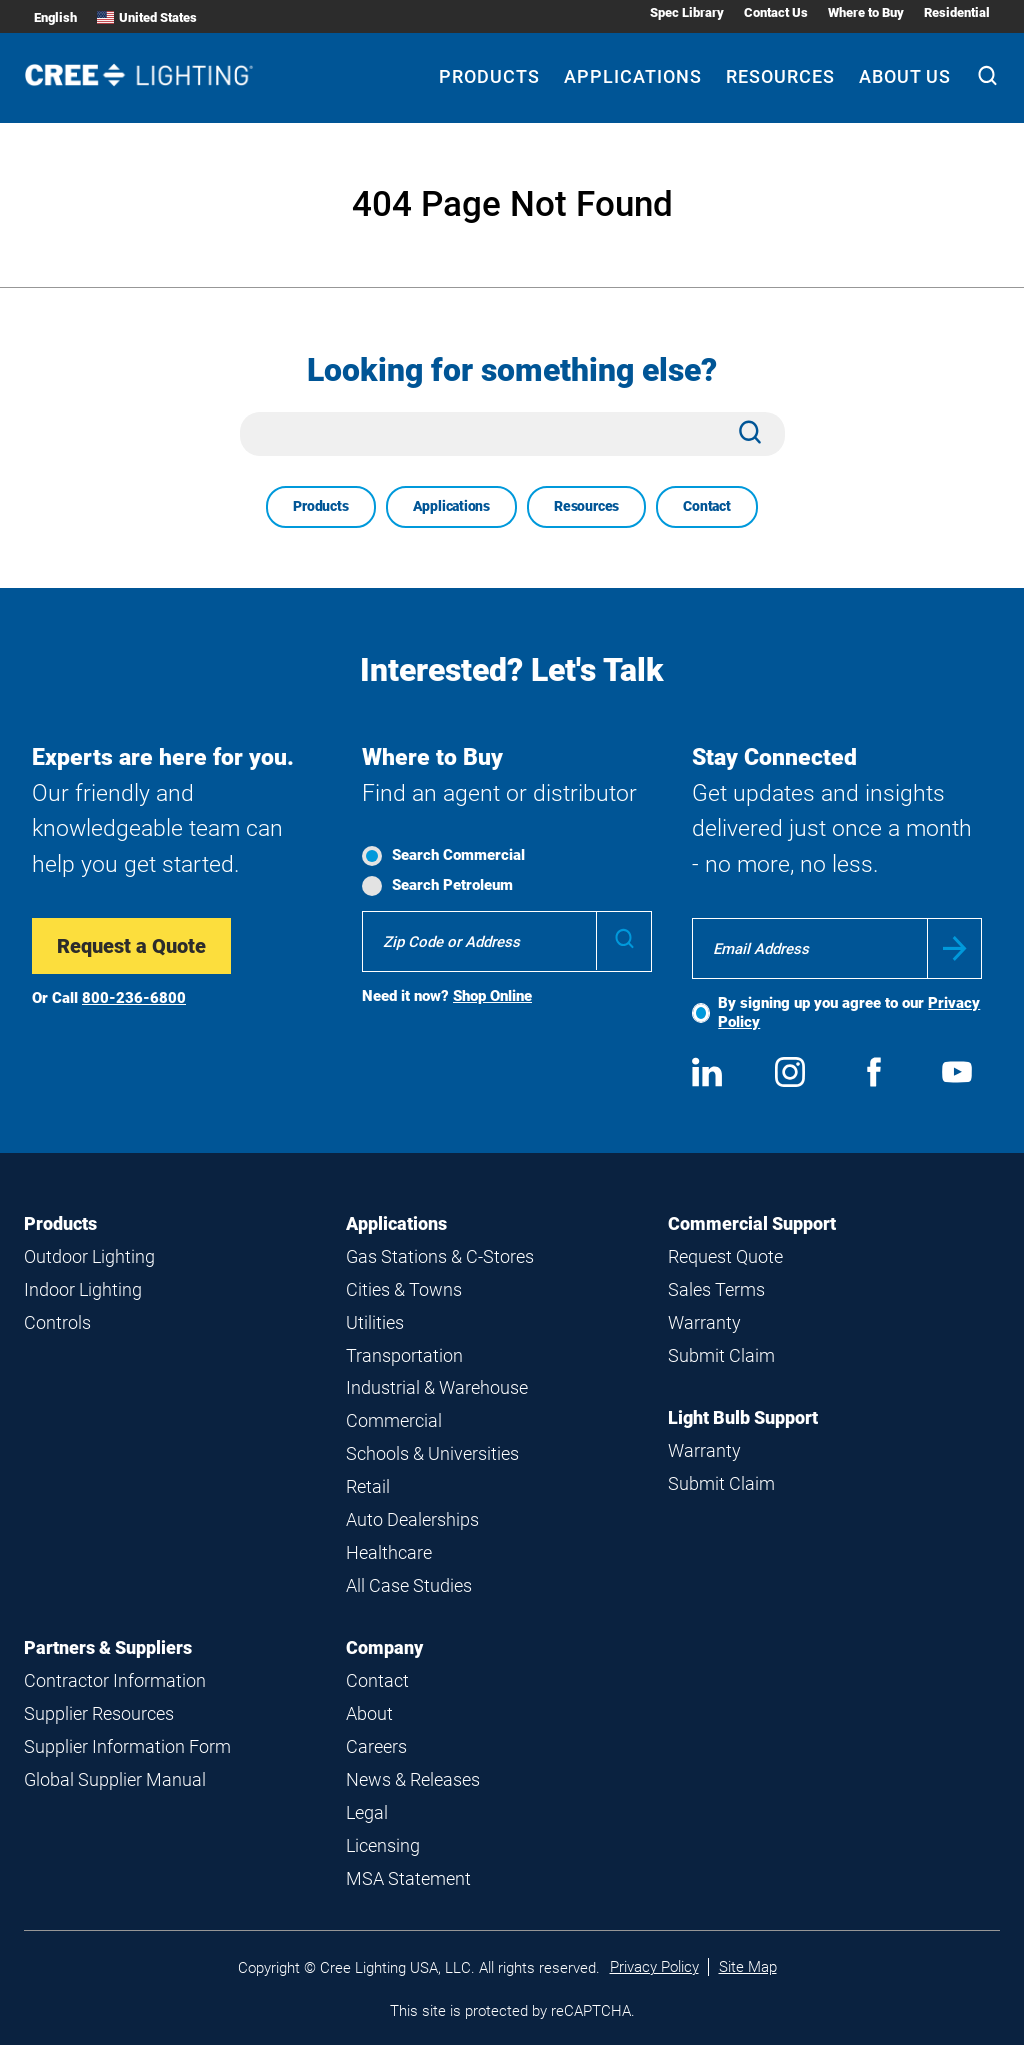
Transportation (404, 1355)
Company (384, 1647)
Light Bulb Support (743, 1417)
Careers (376, 1746)
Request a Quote (131, 946)
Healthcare (389, 1552)
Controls (57, 1322)
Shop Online (492, 996)
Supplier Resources (99, 1713)
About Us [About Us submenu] (905, 76)
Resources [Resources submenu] (780, 76)
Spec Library (687, 12)
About (369, 1713)
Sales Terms (716, 1289)
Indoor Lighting (83, 1289)
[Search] (987, 78)
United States (147, 17)
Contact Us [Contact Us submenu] (776, 12)
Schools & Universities (432, 1453)
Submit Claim (721, 1355)
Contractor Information (115, 1680)
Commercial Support (752, 1223)
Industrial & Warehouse (437, 1387)
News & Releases (413, 1779)
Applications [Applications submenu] (633, 76)
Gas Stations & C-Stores (440, 1256)
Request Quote (725, 1256)
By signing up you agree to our (849, 1012)
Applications (451, 506)
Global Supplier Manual (115, 1779)
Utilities (375, 1322)
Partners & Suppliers (108, 1647)
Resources (586, 506)
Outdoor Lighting (89, 1256)
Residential (957, 12)
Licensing (383, 1845)
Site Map (748, 1967)
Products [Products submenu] (489, 76)
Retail (368, 1486)
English (55, 17)
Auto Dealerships (412, 1519)
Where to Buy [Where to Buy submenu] (866, 12)
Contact (707, 506)
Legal (367, 1812)
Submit (954, 948)
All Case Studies (409, 1585)
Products (320, 506)
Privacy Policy (654, 1967)
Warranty (704, 1322)
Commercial (394, 1420)
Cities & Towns (404, 1289)
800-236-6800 (134, 998)
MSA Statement (408, 1878)
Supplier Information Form (127, 1746)
